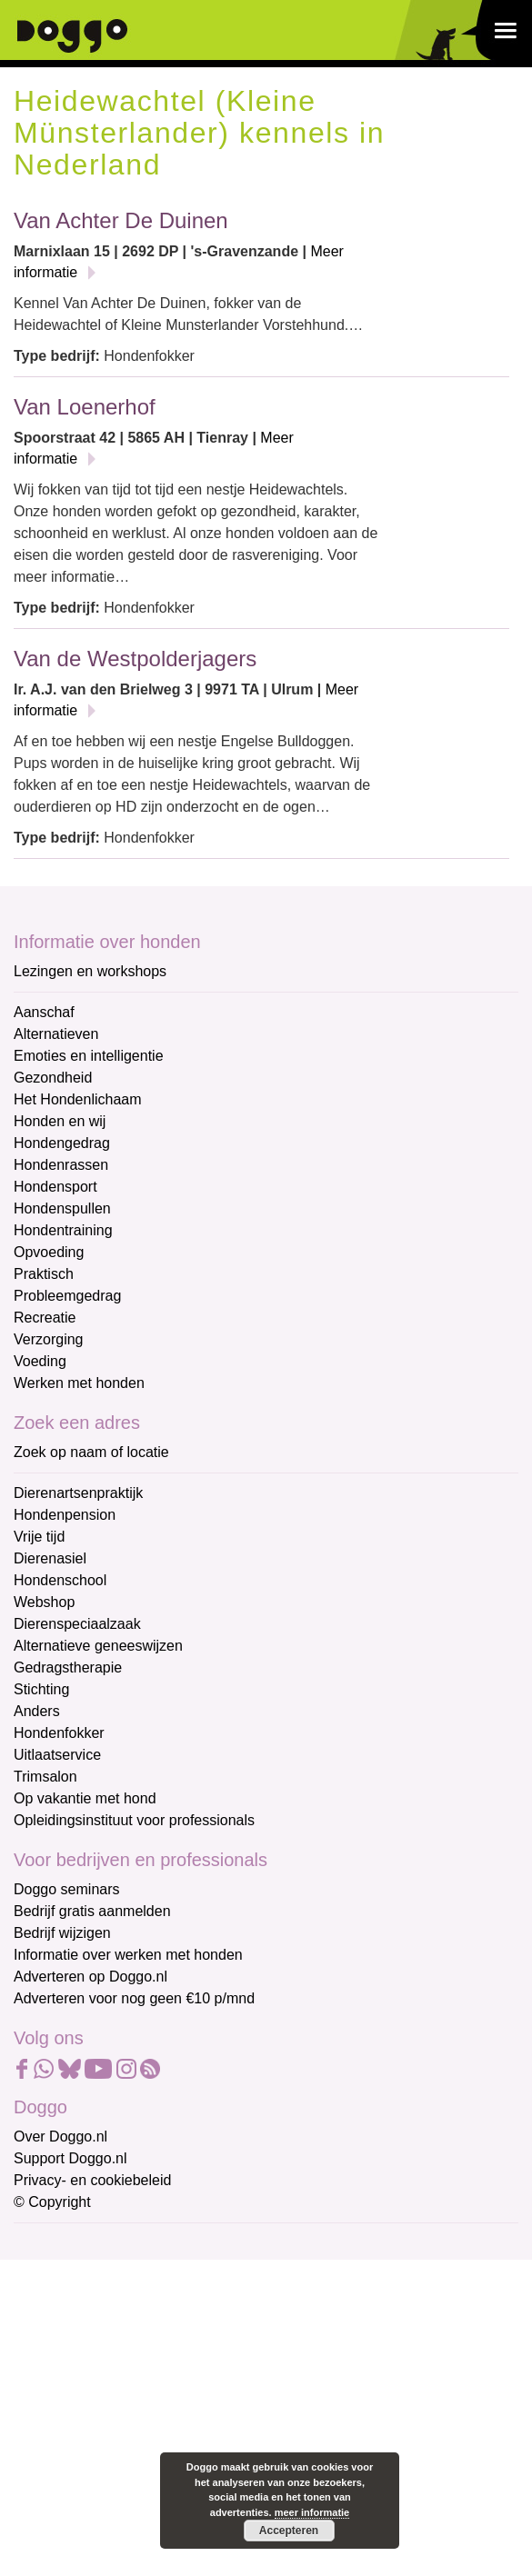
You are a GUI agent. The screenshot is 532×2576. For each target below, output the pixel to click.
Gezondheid (53, 1077)
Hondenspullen (62, 1208)
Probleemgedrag (67, 1295)
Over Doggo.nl (60, 2136)
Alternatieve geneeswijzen (98, 1645)
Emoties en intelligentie (89, 1055)
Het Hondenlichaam (78, 1099)
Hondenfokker (59, 1733)
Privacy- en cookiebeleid (92, 2180)
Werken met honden (79, 1383)
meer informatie (312, 2512)
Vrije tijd (39, 1536)
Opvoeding (49, 1252)
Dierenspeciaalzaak (77, 1624)
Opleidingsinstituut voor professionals (134, 1820)
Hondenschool (60, 1580)
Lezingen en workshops (90, 971)
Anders (37, 1711)
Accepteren (288, 2530)
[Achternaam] (143, 2393)
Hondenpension (64, 1515)
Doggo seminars (67, 1889)
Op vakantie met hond (85, 1798)
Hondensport (55, 1186)
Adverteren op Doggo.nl (90, 1976)
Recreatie (44, 1317)
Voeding (40, 1361)
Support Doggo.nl (70, 2158)
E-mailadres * (59, 2244)
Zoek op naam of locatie (91, 1452)
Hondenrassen (61, 1165)
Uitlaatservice (57, 1754)
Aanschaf (44, 1012)
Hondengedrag (62, 1143)
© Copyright (52, 2202)
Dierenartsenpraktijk (78, 1493)
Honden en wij (59, 1121)
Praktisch (44, 1274)
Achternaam (53, 2365)
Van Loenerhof (85, 406)
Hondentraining (63, 1230)
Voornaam (48, 2305)
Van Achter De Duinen (121, 220)
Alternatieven (56, 1034)
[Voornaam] (143, 2333)
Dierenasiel (50, 1558)
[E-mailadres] (143, 2273)
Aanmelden (143, 2441)
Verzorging (49, 1339)
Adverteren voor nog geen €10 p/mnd (134, 1998)
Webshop (44, 1602)
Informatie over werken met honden (128, 1954)
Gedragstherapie (68, 1667)
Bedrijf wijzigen (62, 1933)
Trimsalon (45, 1776)
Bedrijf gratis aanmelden (92, 1911)
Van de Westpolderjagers (135, 658)
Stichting (41, 1689)
